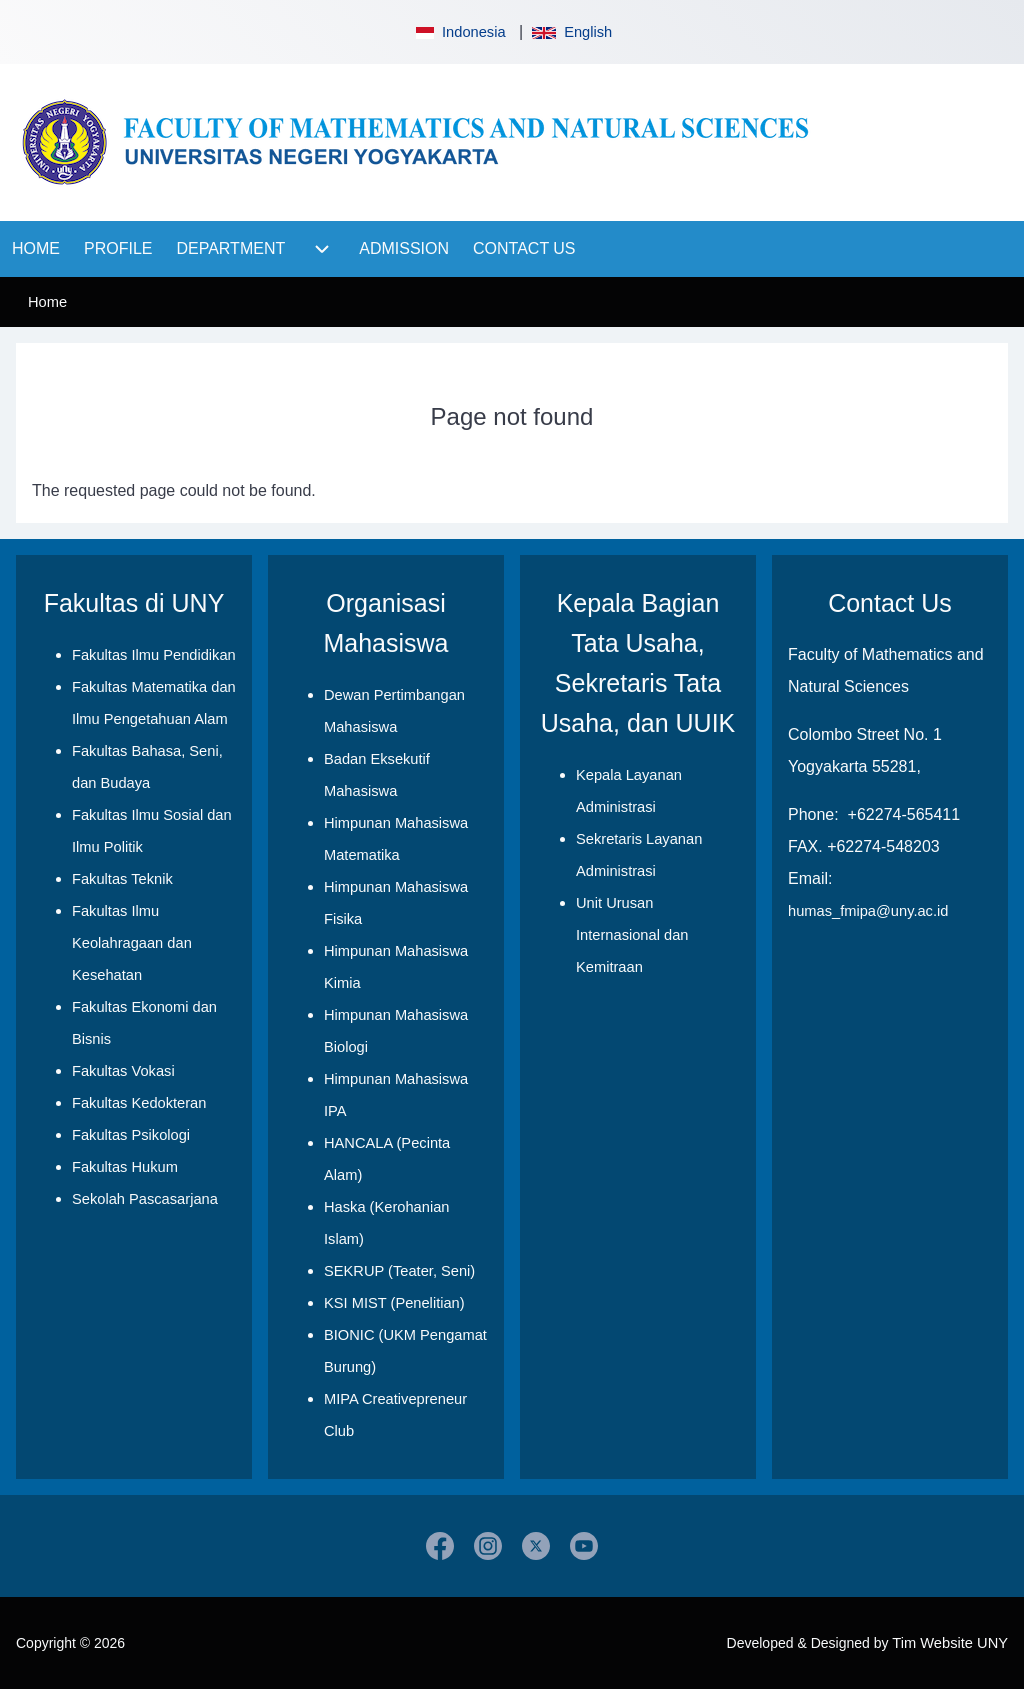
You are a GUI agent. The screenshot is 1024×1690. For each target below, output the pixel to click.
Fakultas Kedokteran (139, 1103)
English (572, 32)
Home (47, 302)
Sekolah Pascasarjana (145, 1199)
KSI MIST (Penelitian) (394, 1303)
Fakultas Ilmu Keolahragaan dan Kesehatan (132, 943)
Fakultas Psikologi (131, 1135)
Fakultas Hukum (125, 1167)
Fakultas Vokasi (123, 1071)
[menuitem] (36, 249)
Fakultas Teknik (122, 879)
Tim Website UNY (950, 1643)
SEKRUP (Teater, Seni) (399, 1271)
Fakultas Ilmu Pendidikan (154, 655)
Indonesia (459, 32)
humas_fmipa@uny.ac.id (868, 911)
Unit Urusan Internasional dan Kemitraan (632, 935)
